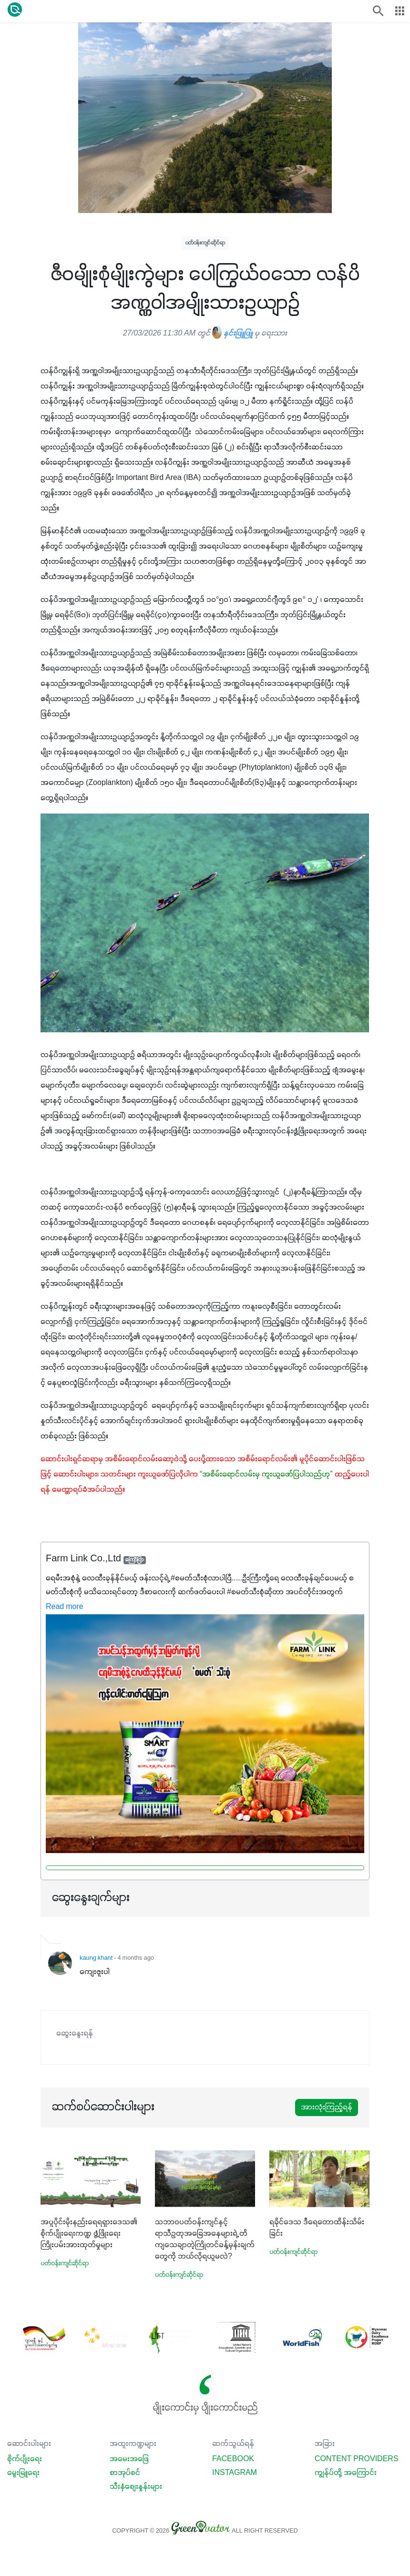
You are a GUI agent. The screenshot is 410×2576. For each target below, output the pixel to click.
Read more (64, 1607)
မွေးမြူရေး (23, 2473)
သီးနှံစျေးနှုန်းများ (136, 2487)
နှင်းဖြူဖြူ (232, 333)
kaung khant (96, 1958)
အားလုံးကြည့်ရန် (326, 2107)
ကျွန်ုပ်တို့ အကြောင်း (346, 2473)
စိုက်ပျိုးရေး (24, 2459)
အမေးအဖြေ (129, 2459)
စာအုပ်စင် (125, 2473)
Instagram (234, 2473)
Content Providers (357, 2459)
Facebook (233, 2459)
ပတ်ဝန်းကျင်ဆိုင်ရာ (205, 242)
